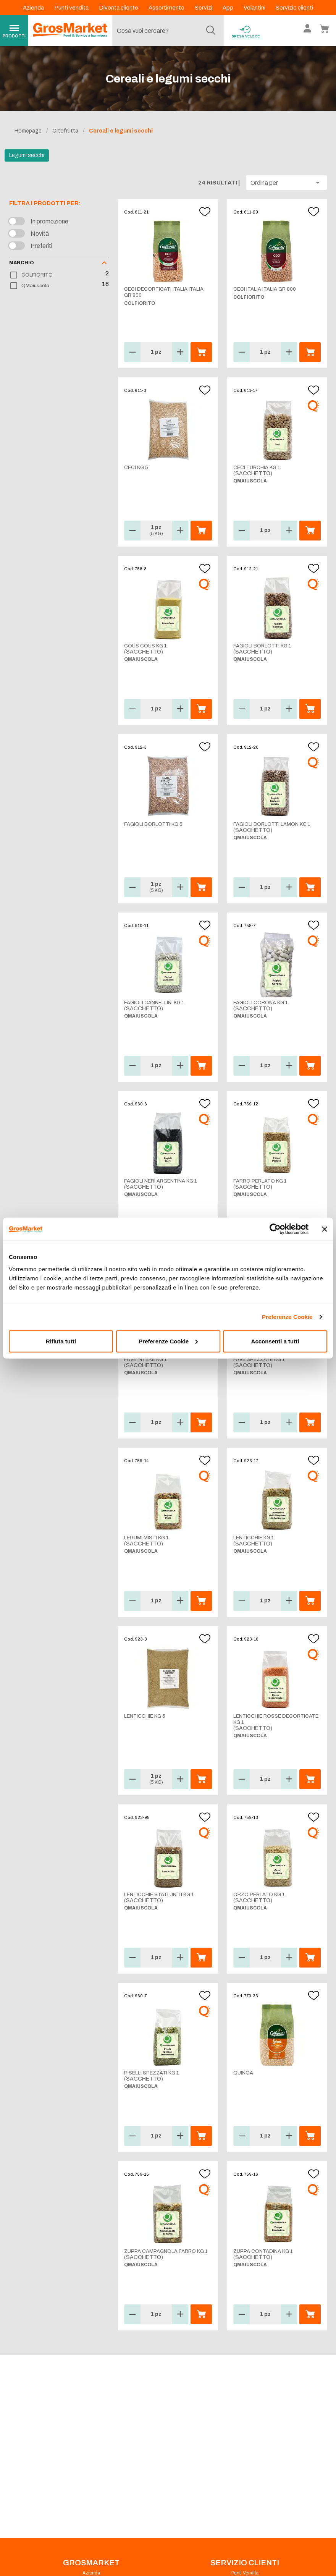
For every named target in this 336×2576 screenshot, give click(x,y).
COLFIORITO (37, 275)
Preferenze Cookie (287, 1317)
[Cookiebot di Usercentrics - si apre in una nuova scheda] (275, 1229)
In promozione (49, 221)
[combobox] (166, 30)
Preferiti (41, 246)
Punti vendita (72, 8)
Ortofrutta (65, 131)
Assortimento (167, 8)
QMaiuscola (35, 285)
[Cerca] (210, 30)
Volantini (255, 8)
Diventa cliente (119, 8)
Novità (40, 233)
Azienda (34, 8)
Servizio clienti (294, 8)
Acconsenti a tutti (275, 1341)
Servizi (204, 8)
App (228, 8)
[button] (286, 182)
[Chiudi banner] (324, 1229)
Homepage (28, 131)
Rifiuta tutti (61, 1341)
